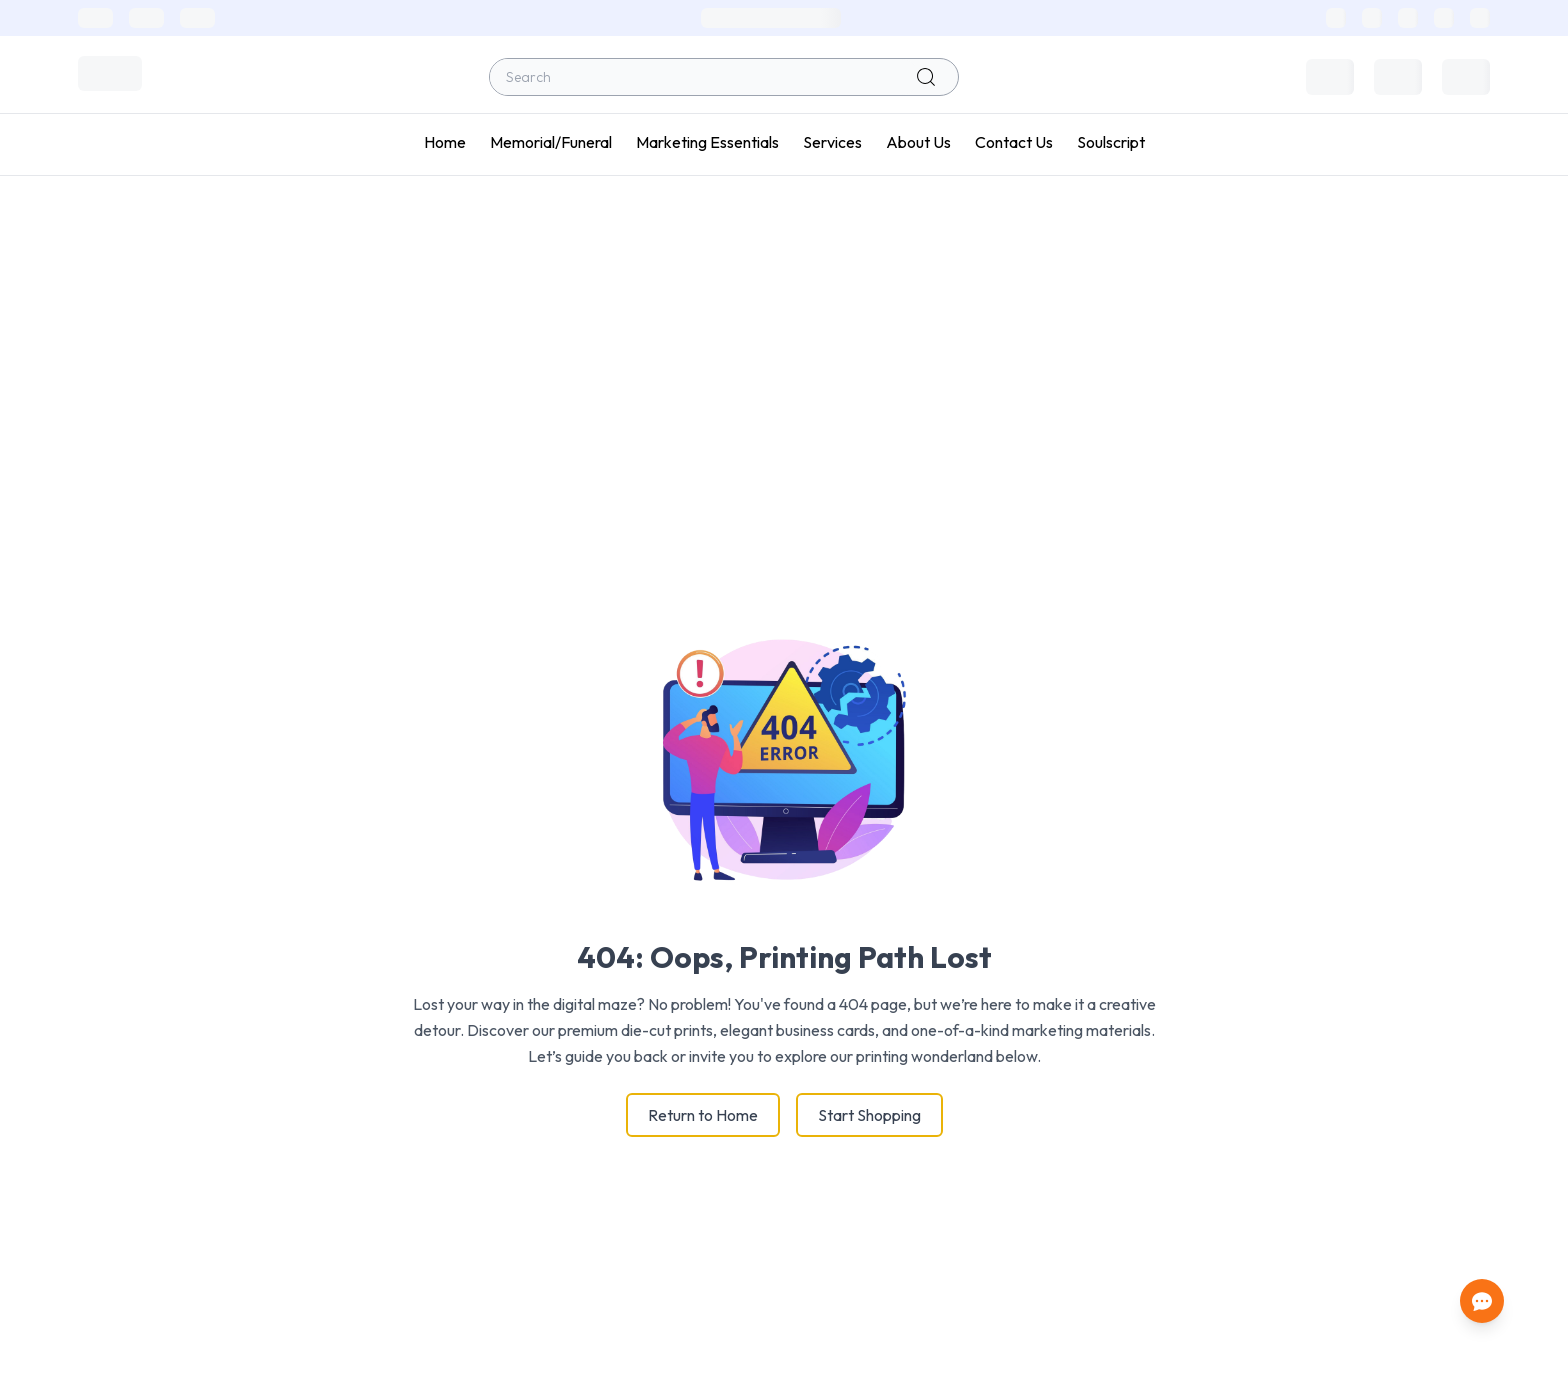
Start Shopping (869, 1115)
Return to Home (703, 1115)
